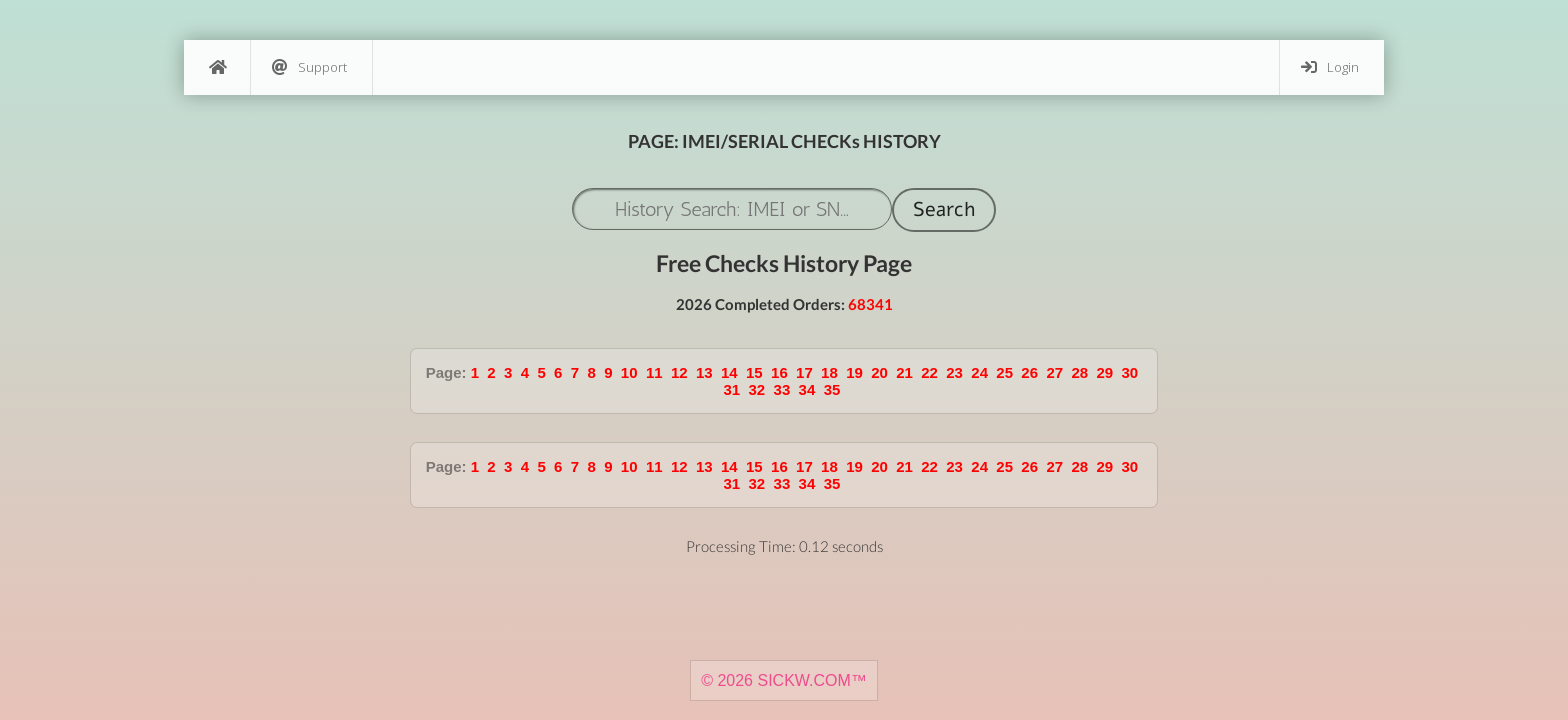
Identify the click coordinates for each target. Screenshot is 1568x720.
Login (1330, 67)
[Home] (217, 67)
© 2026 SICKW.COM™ (784, 680)
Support (309, 67)
